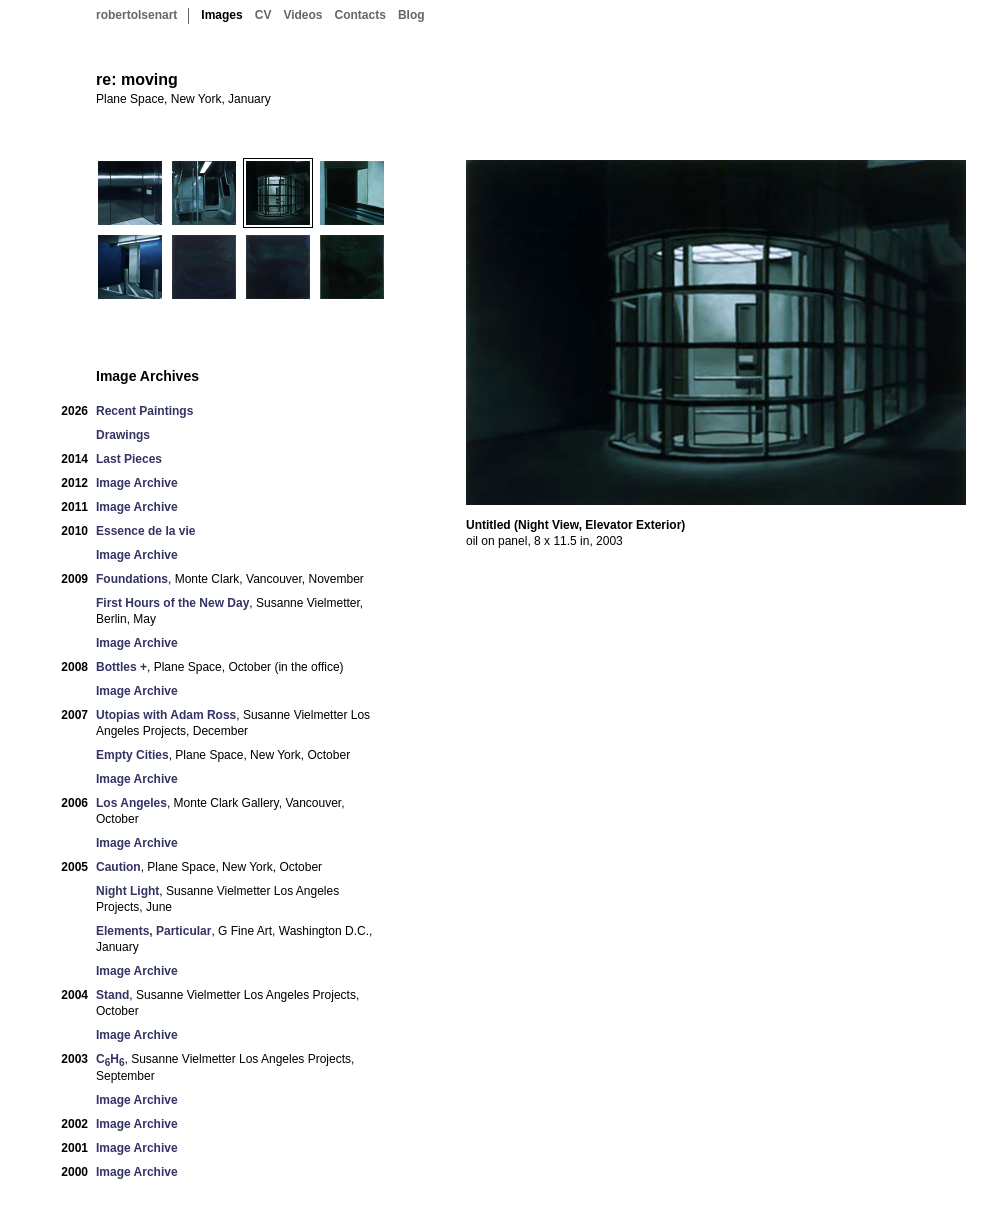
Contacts (360, 15)
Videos (302, 15)
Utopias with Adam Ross (166, 715)
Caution (118, 867)
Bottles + (121, 667)
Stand (112, 995)
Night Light (127, 891)
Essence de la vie (145, 531)
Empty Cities (132, 755)
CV (263, 15)
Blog (411, 15)
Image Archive (137, 483)
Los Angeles (131, 803)
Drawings (123, 435)
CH (110, 1059)
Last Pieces (129, 459)
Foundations (132, 579)
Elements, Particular (153, 931)
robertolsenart (136, 15)
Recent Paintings (144, 411)
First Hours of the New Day (172, 603)
